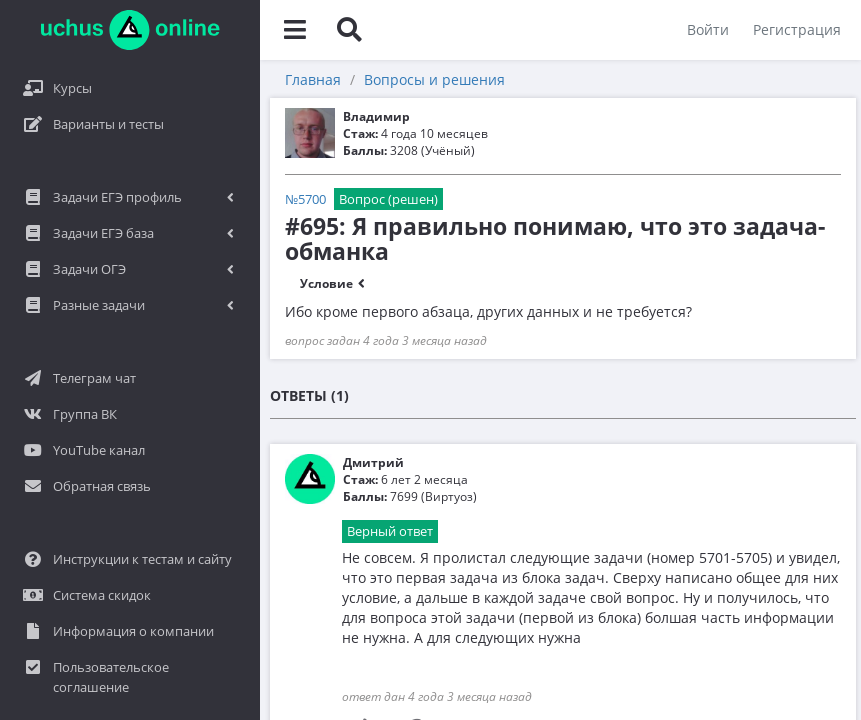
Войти (708, 29)
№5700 (305, 199)
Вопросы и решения (434, 79)
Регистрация (797, 29)
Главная (313, 79)
